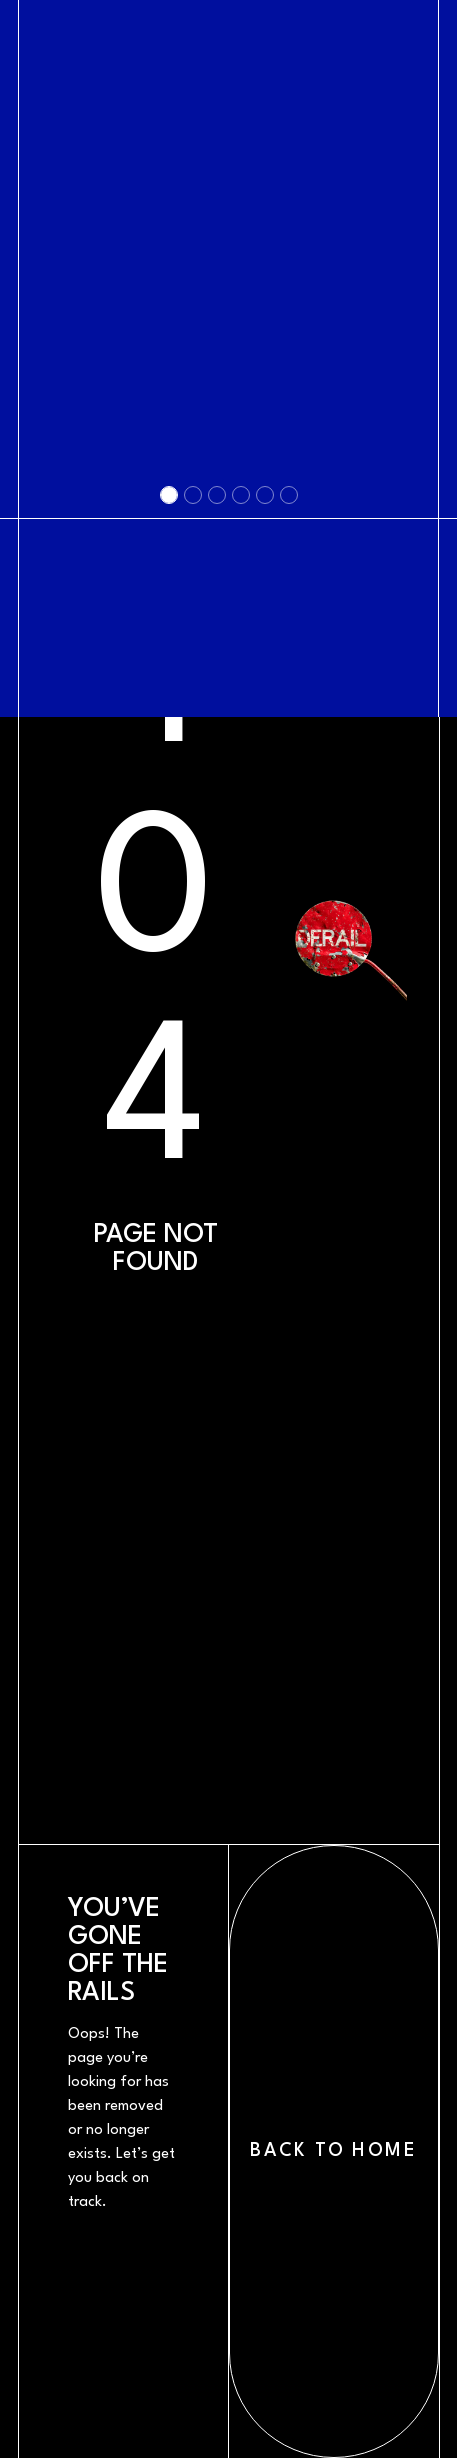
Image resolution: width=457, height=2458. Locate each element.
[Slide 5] (265, 828)
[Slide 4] (241, 828)
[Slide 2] (193, 828)
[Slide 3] (217, 828)
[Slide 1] (169, 828)
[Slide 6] (289, 828)
